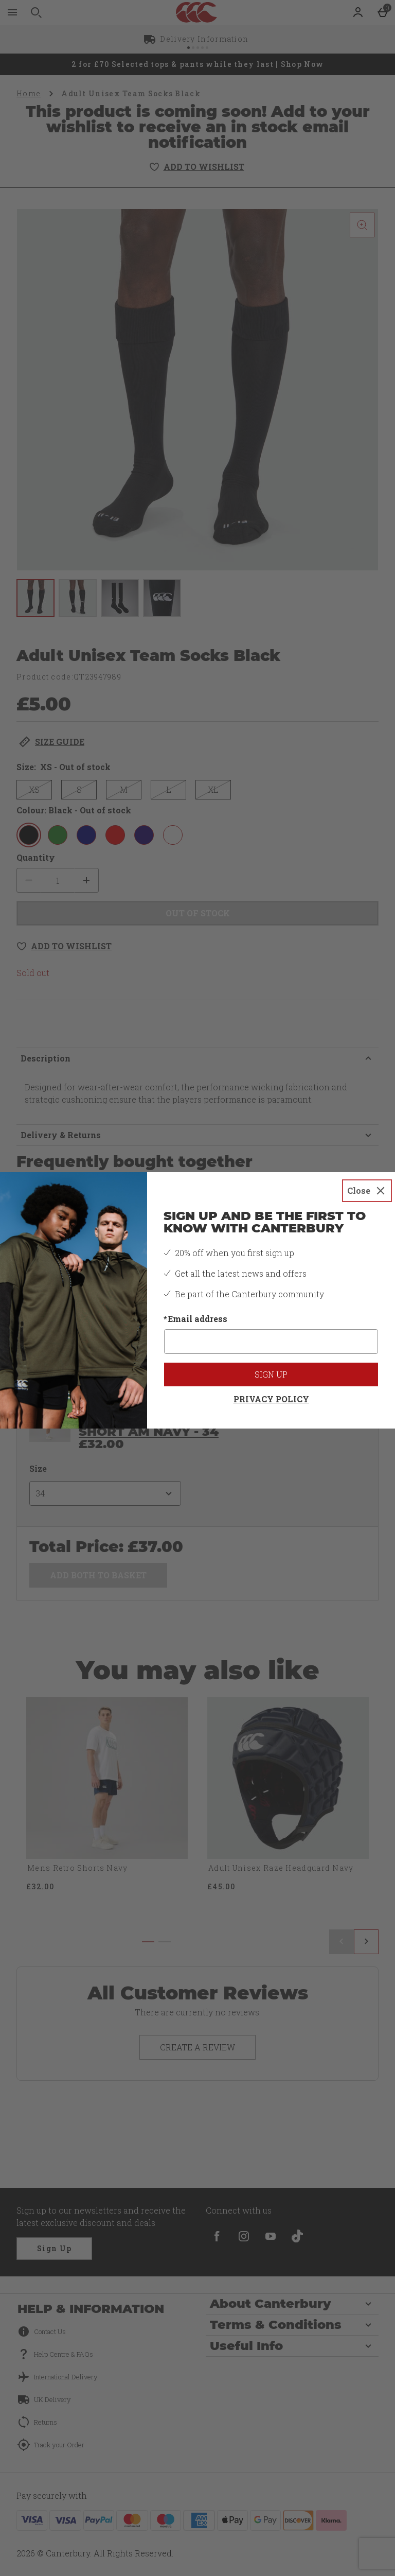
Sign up (271, 1374)
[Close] (367, 1190)
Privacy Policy (271, 1399)
